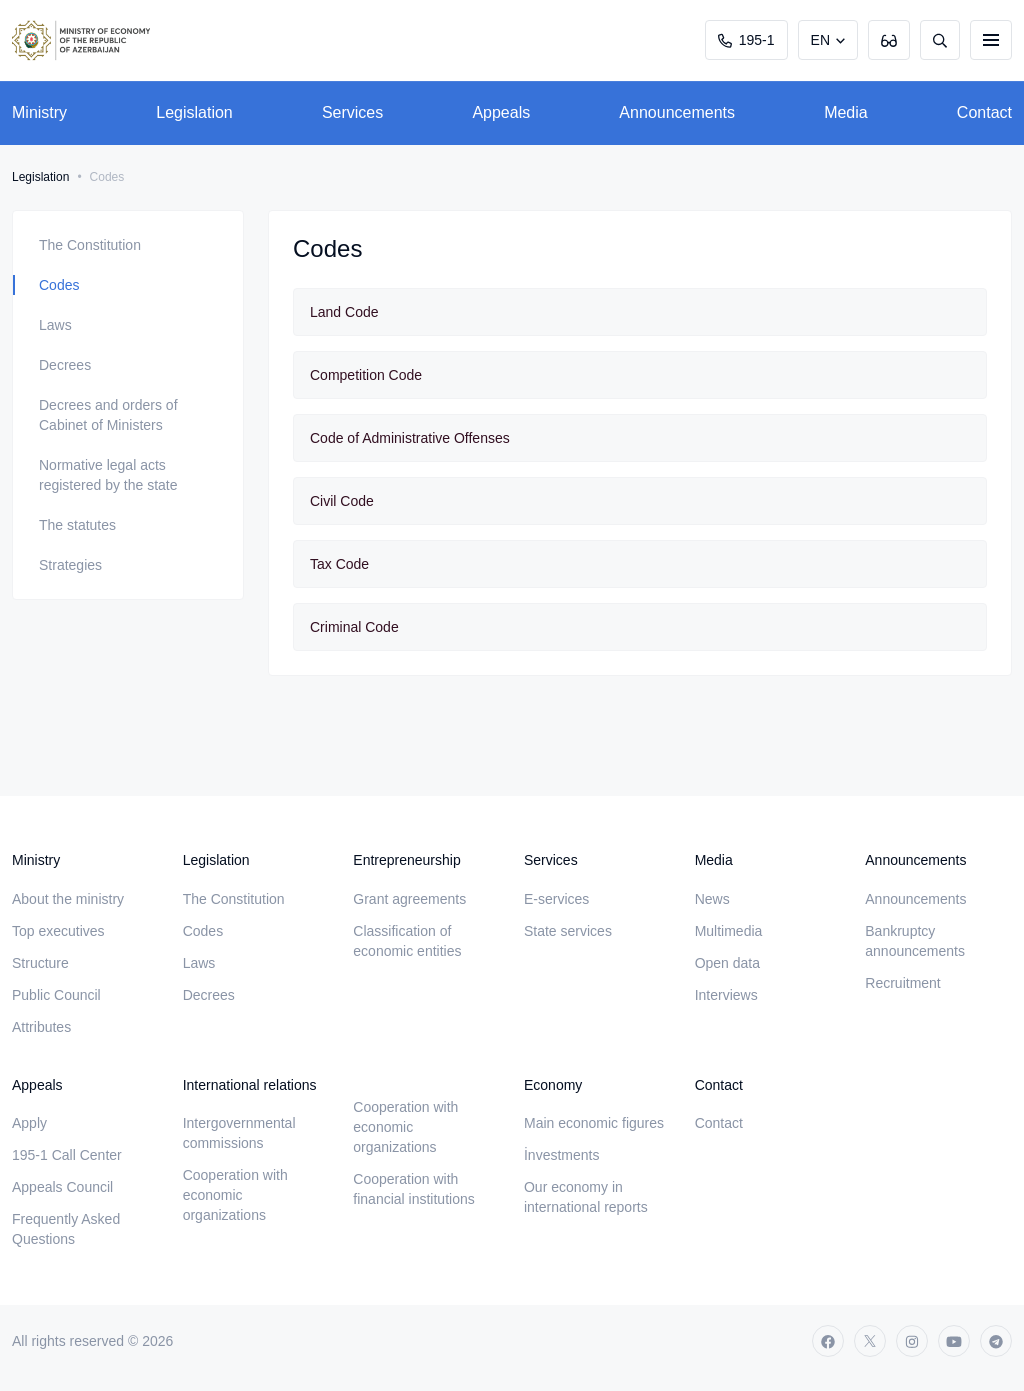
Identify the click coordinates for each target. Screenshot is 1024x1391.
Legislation (194, 112)
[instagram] (912, 1341)
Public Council (56, 995)
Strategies (70, 565)
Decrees (65, 365)
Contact (984, 112)
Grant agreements (409, 899)
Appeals (501, 112)
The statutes (77, 525)
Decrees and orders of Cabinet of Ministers (108, 415)
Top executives (58, 931)
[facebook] (828, 1341)
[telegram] (996, 1341)
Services (352, 112)
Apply (29, 1123)
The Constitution (90, 245)
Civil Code (342, 501)
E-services (556, 899)
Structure (40, 963)
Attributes (41, 1027)
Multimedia (729, 931)
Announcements (677, 112)
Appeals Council (62, 1187)
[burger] (991, 40)
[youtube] (954, 1341)
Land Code (344, 312)
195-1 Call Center (67, 1155)
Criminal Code (354, 627)
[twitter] (870, 1341)
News (712, 899)
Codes (59, 285)
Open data (727, 963)
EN (820, 40)
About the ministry (68, 899)
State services (568, 931)
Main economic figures (594, 1123)
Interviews (726, 995)
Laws (55, 325)
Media (846, 112)
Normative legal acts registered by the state (108, 475)
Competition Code (366, 375)
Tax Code (339, 564)
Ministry (39, 112)
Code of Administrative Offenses (410, 438)
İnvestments (561, 1155)
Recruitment (902, 983)
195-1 (746, 40)
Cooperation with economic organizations (235, 1195)
